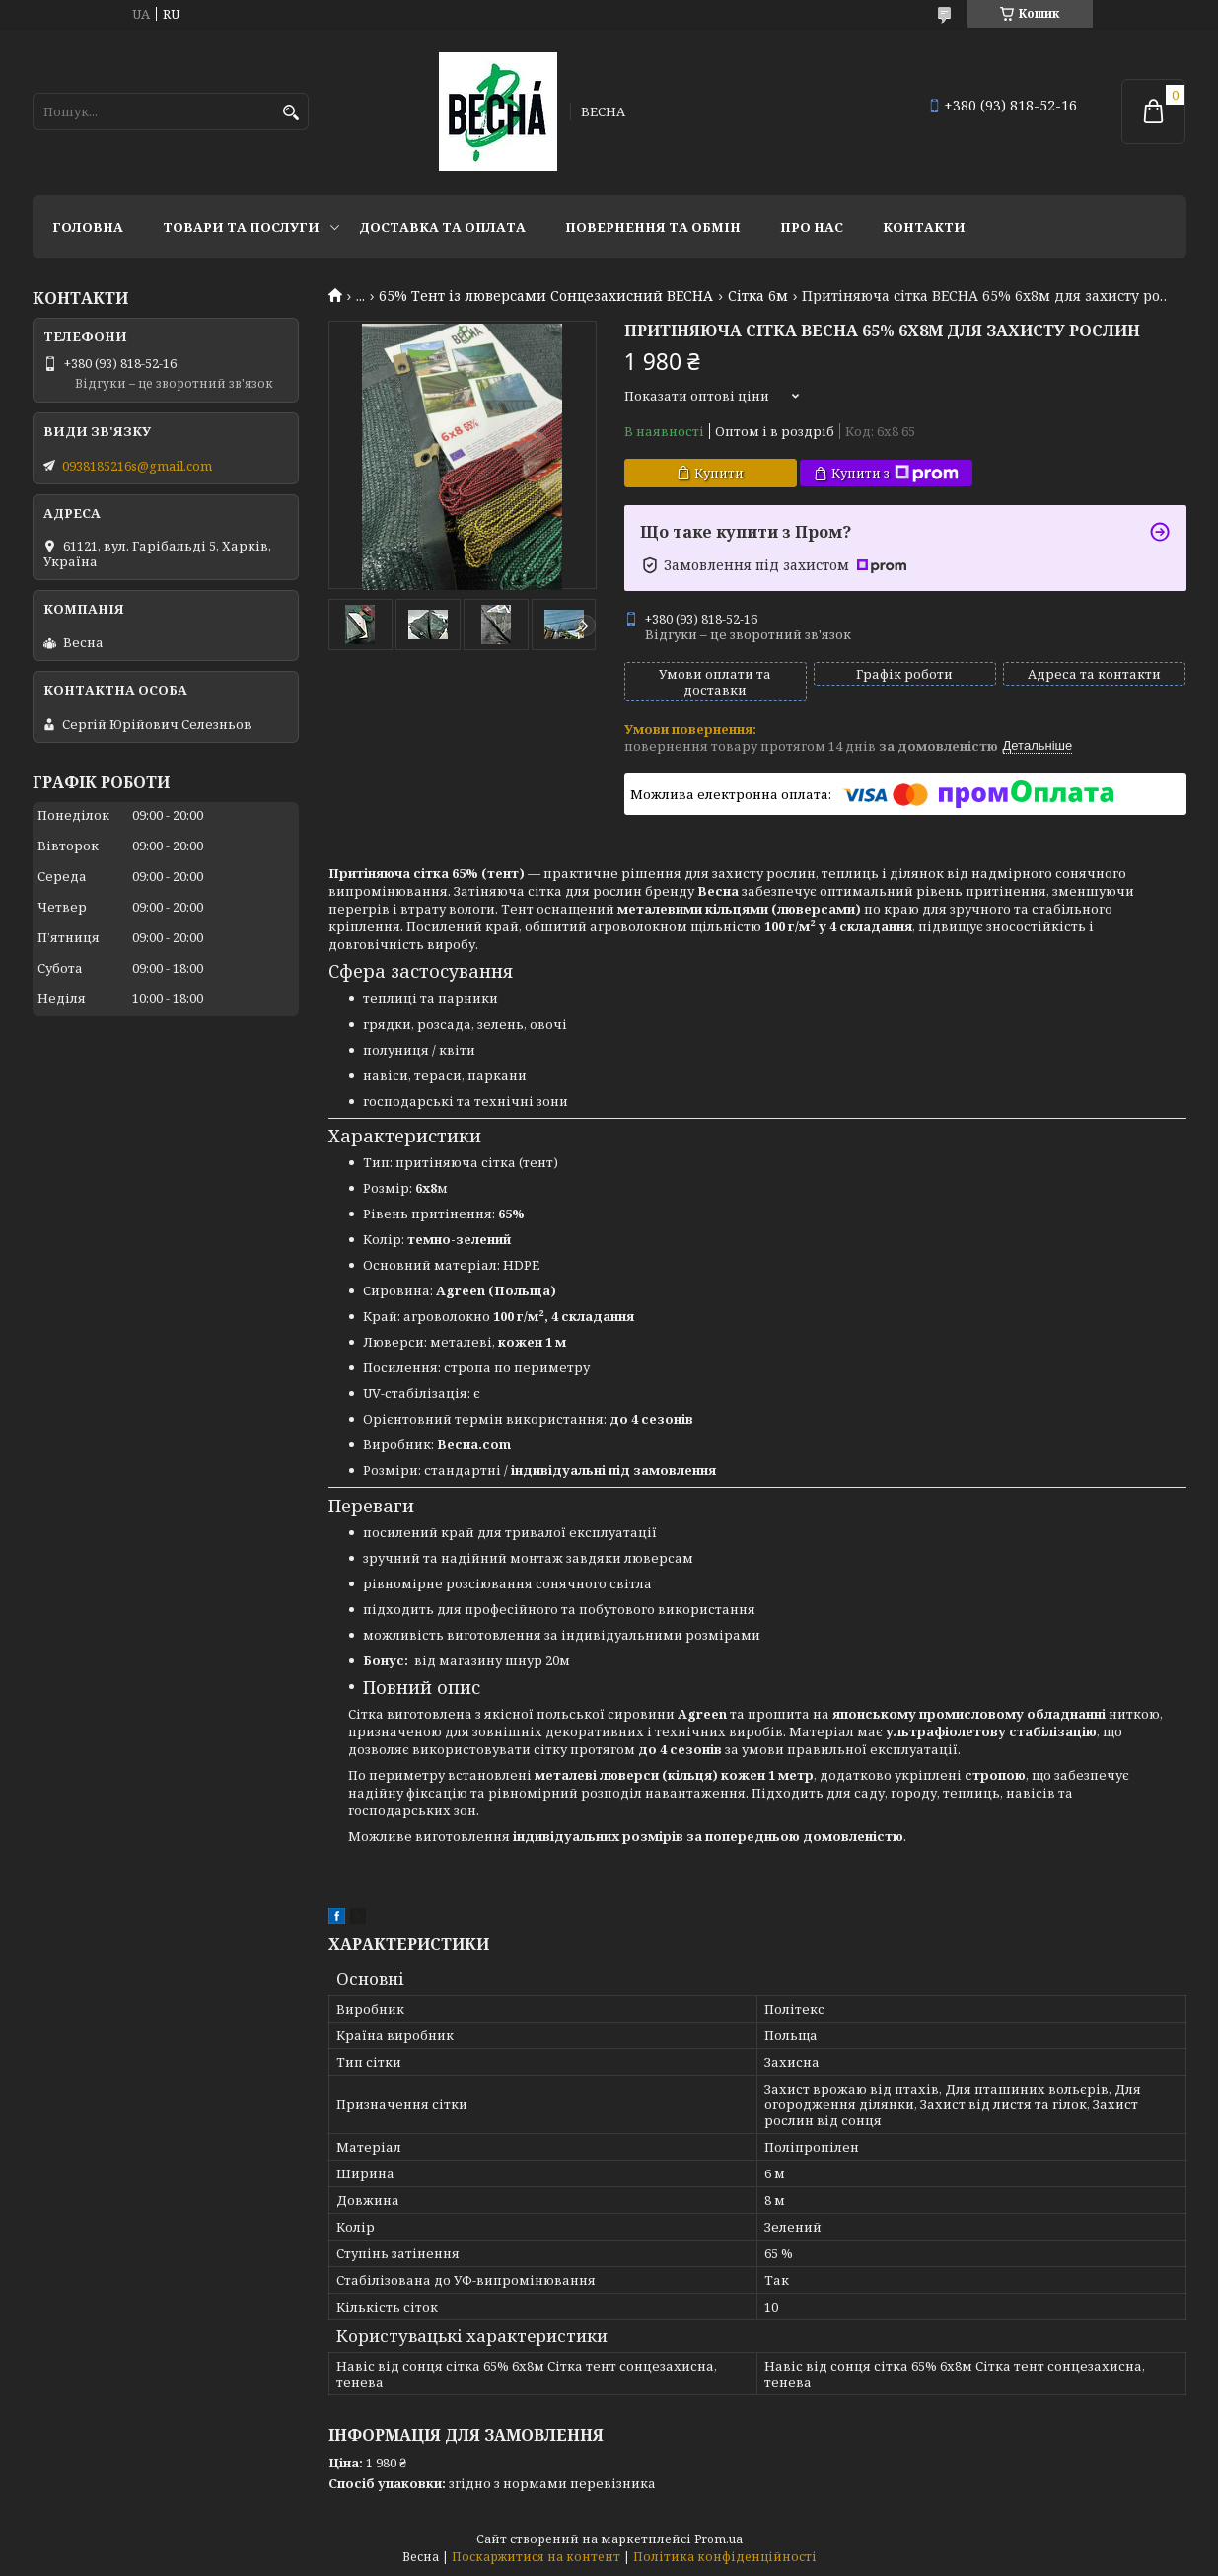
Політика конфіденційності (725, 2556)
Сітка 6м (758, 296)
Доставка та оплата (442, 227)
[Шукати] (291, 113)
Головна (87, 227)
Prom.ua (718, 2539)
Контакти (924, 227)
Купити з (895, 473)
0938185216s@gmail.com (137, 466)
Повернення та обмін (653, 227)
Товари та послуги (241, 227)
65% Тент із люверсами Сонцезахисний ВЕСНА (546, 296)
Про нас (811, 227)
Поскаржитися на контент (536, 2556)
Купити (719, 472)
